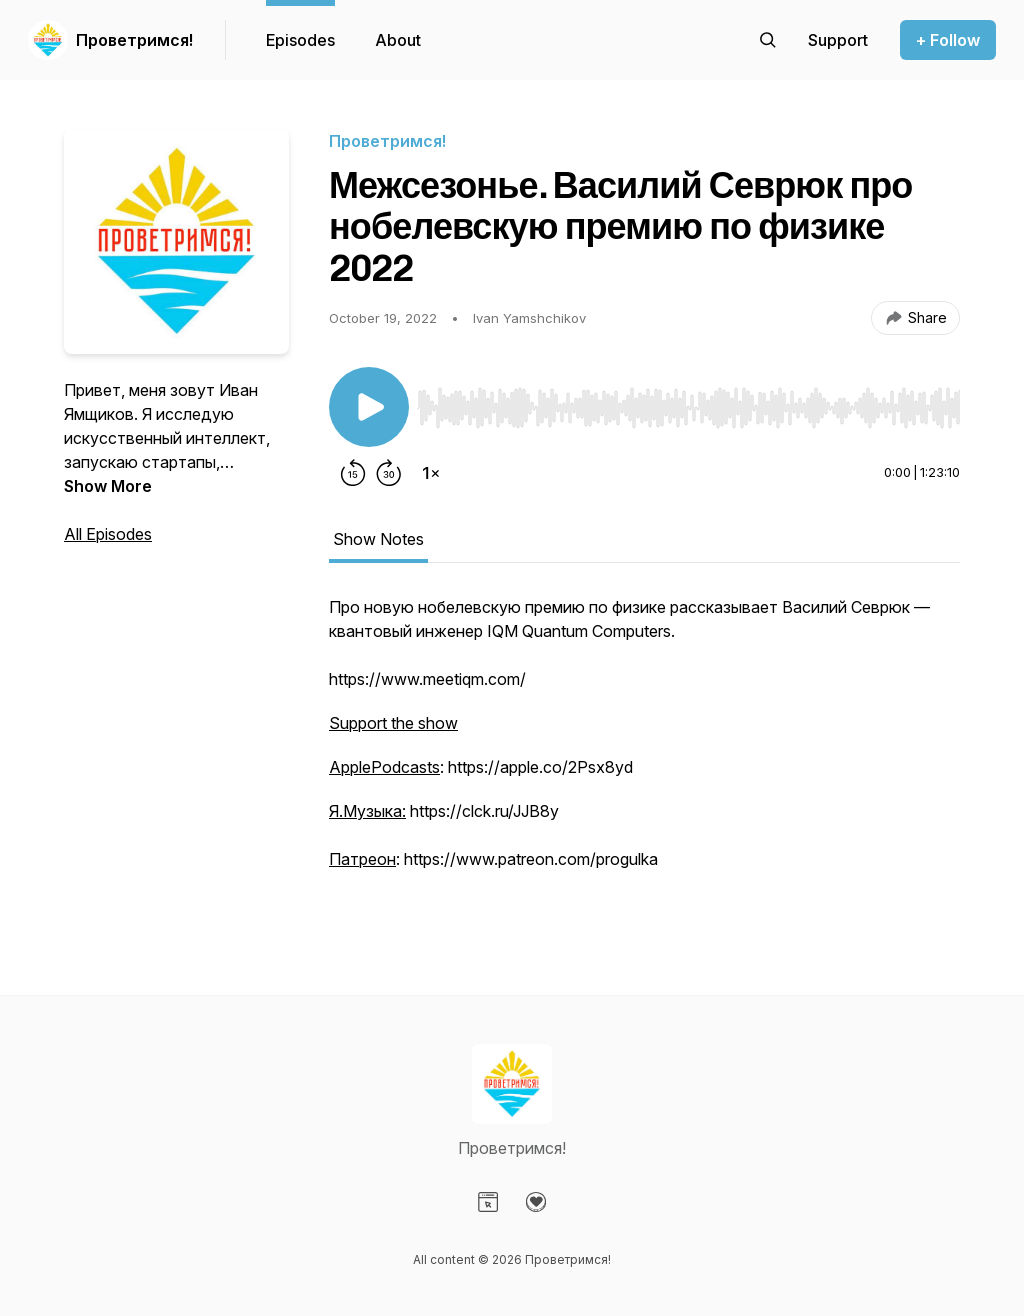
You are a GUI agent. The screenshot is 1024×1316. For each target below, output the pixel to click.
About (398, 40)
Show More (108, 486)
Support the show (393, 723)
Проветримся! (134, 40)
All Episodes (108, 534)
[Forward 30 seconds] (389, 473)
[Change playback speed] (431, 473)
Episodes (300, 40)
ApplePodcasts (384, 767)
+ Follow (948, 40)
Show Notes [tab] (378, 539)
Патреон (362, 859)
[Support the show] (838, 40)
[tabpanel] (644, 755)
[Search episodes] (768, 40)
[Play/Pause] (369, 407)
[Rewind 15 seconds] (353, 473)
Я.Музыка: (367, 811)
